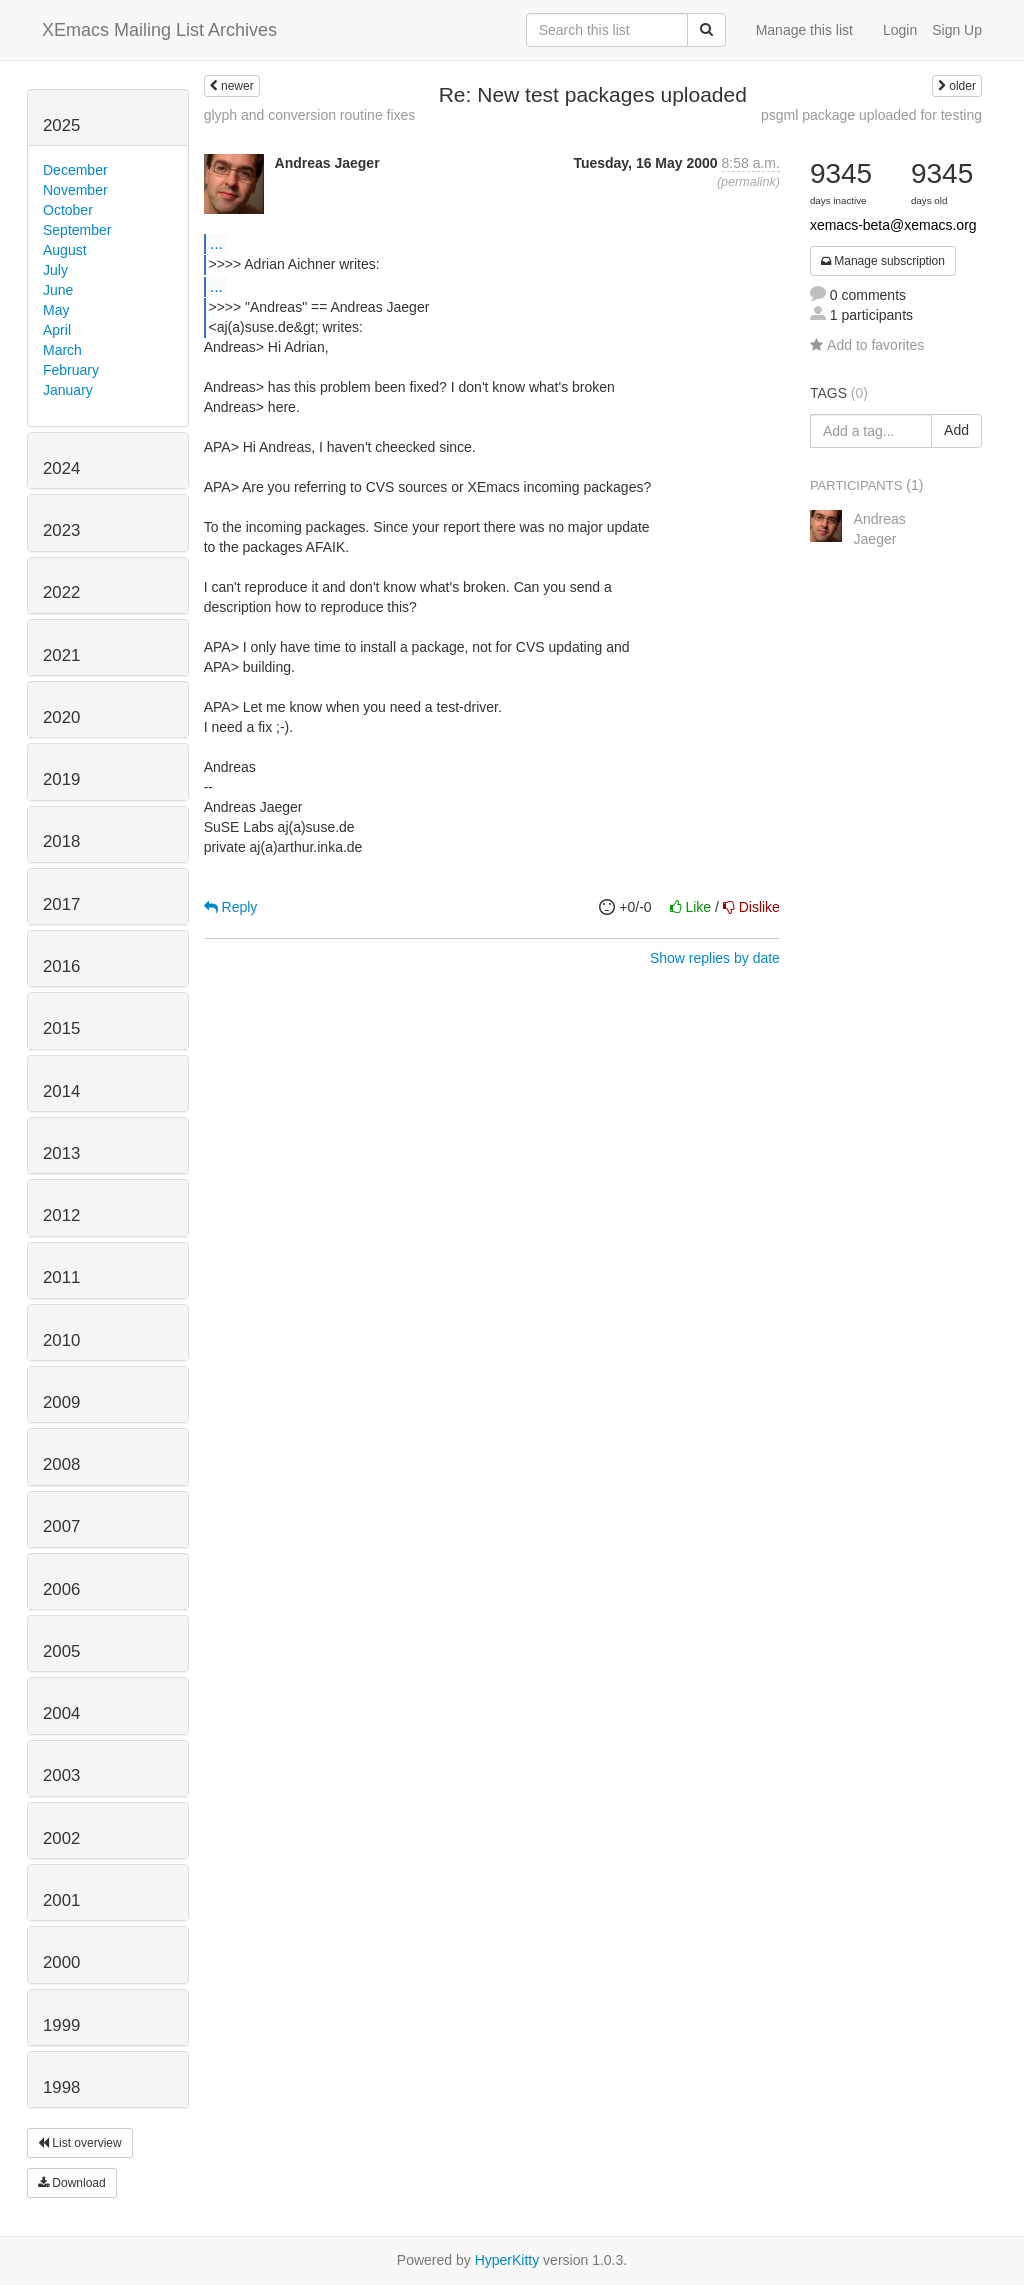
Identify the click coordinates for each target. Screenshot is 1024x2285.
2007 (61, 1526)
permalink (748, 182)
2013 (61, 1153)
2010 (61, 1340)
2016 (61, 966)
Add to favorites (867, 345)
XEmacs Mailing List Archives (159, 30)
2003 (61, 1775)
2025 (61, 125)
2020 (61, 717)
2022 (61, 592)
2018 (61, 841)
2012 (61, 1215)
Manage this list (804, 30)
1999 (61, 2025)
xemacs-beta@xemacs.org (893, 225)
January (68, 390)
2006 (61, 1589)
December (75, 170)
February (71, 370)
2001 (61, 1900)
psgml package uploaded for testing (871, 115)
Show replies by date (715, 958)
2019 (61, 779)
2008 (61, 1464)
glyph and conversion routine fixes (310, 115)
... (216, 243)
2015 (61, 1028)
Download (72, 2183)
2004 (61, 1713)
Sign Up (957, 30)
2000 (61, 1962)
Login (900, 30)
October (68, 210)
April (57, 330)
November (75, 190)
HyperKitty (507, 2260)
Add (956, 430)
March (62, 350)
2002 (61, 1838)
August (65, 250)
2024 (61, 468)
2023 (61, 530)
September (77, 230)
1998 (61, 2087)
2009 (61, 1402)
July (55, 270)
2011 (61, 1277)
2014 (61, 1091)
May (56, 310)
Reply (231, 907)
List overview (80, 2143)
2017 (61, 904)
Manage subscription (883, 261)
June (58, 290)
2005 (61, 1651)
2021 (61, 655)
